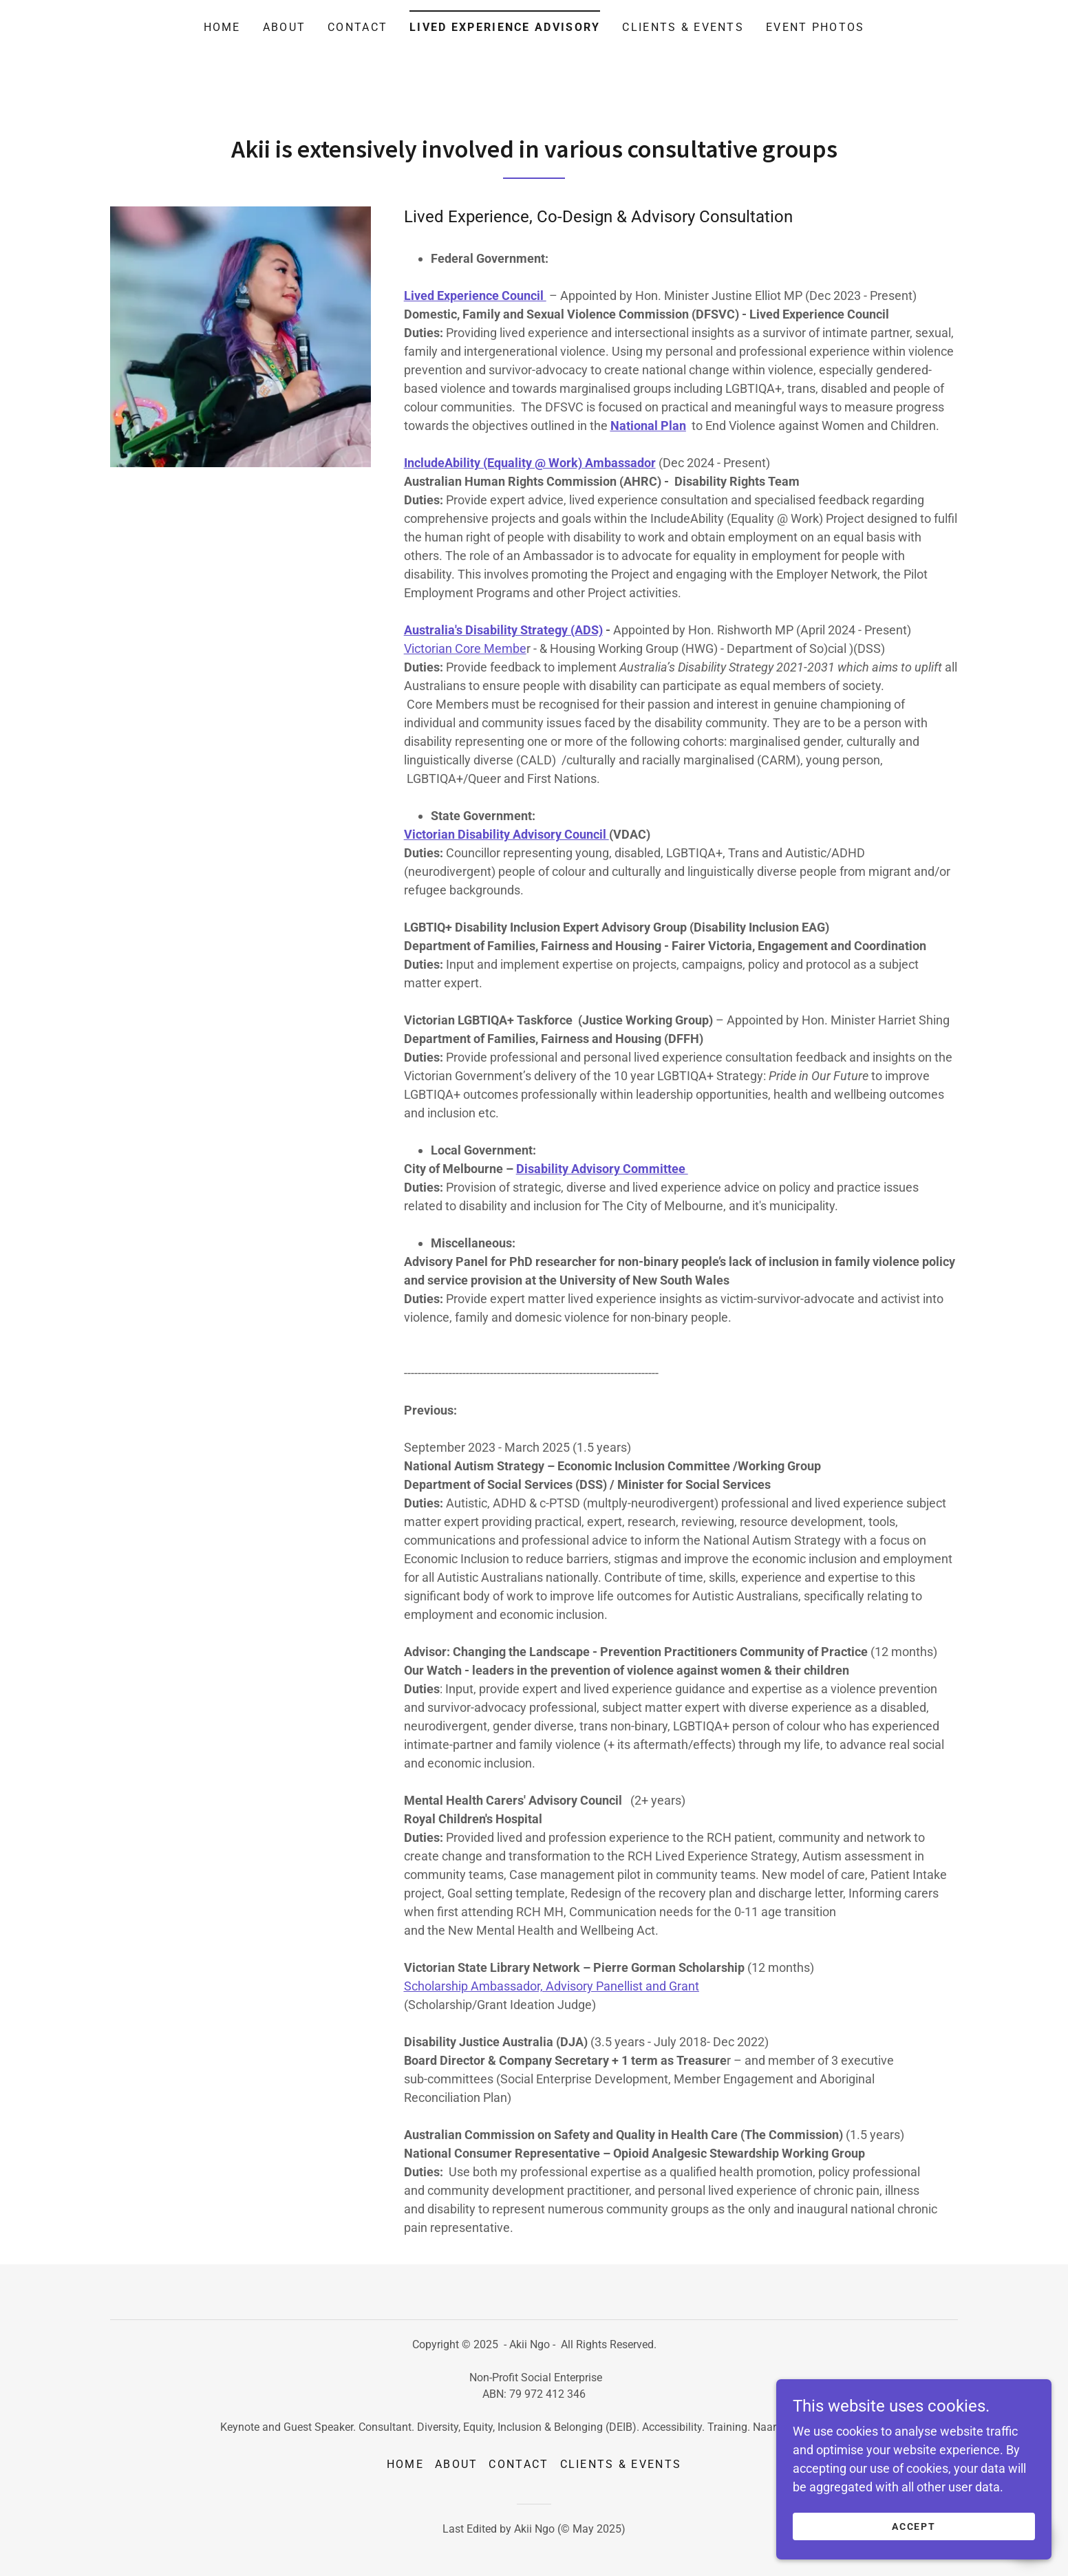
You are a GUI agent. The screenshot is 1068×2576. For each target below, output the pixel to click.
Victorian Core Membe (465, 648)
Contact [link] (357, 27)
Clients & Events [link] (683, 27)
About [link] (284, 27)
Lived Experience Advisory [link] (504, 27)
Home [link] (222, 27)
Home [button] (405, 2464)
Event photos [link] (815, 27)
